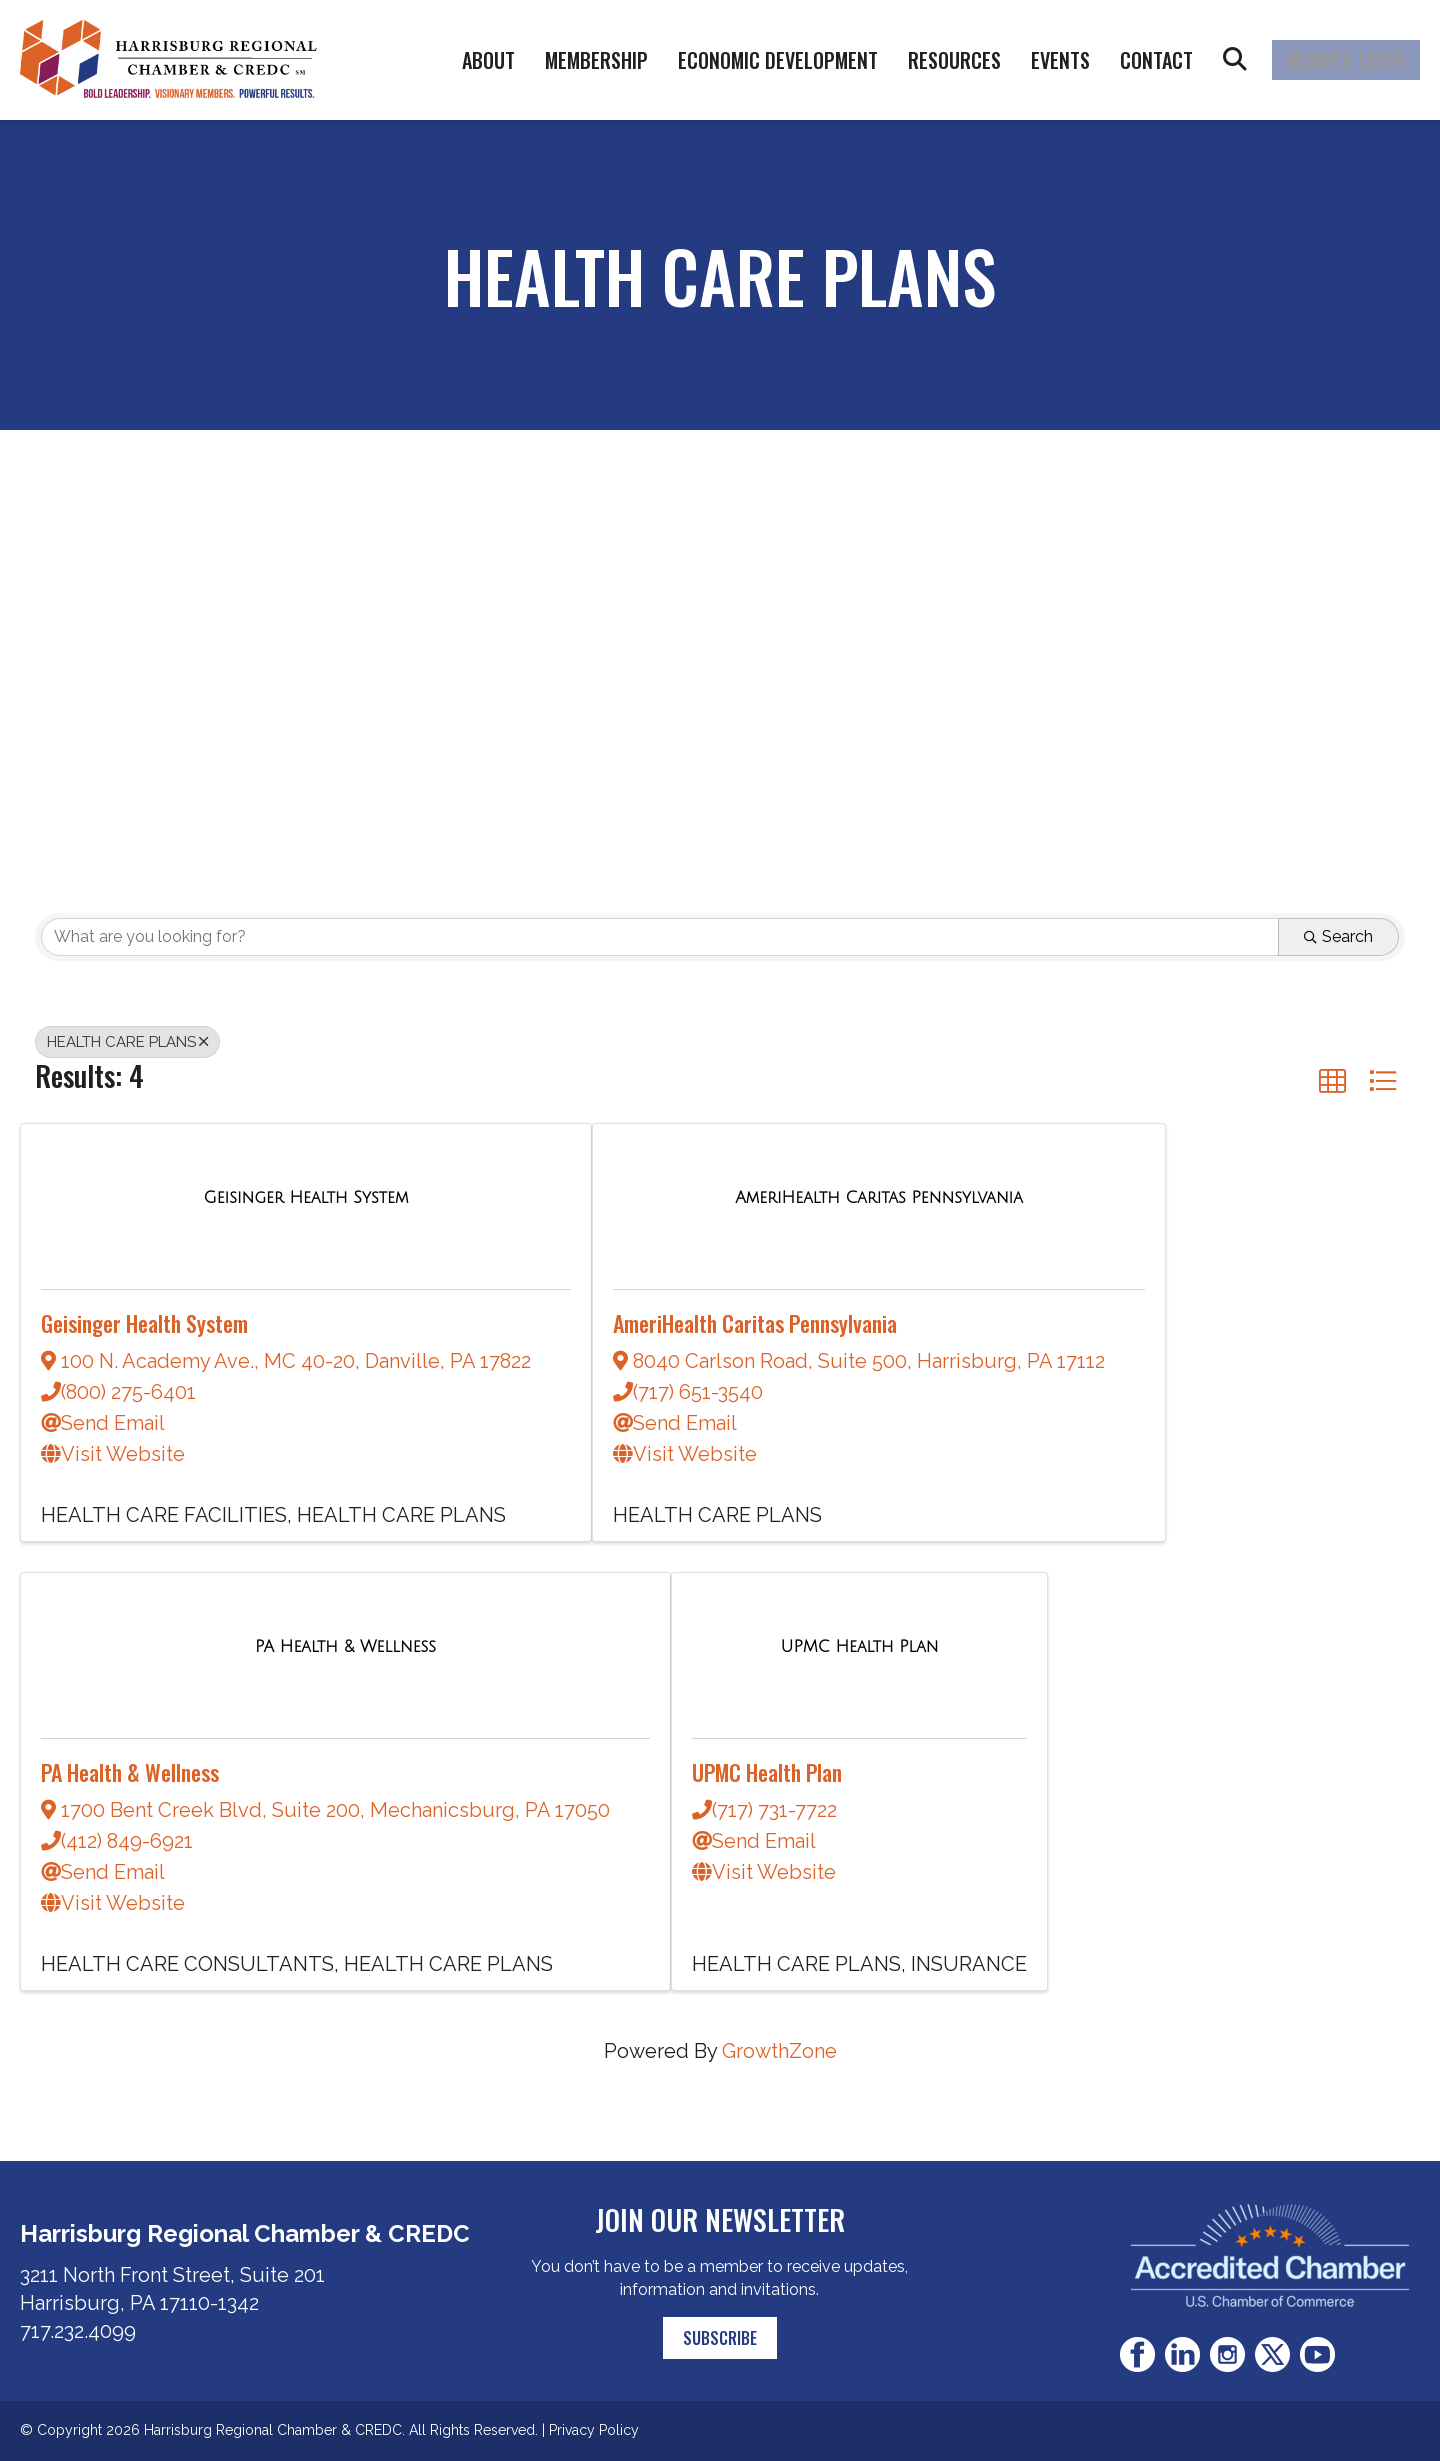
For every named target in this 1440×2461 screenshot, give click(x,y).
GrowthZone (779, 2051)
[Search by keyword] (660, 937)
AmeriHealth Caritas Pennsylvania (755, 1323)
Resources (954, 60)
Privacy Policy (594, 2430)
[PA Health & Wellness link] (345, 1645)
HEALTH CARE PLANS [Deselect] (127, 1042)
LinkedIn (1182, 2354)
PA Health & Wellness (130, 1772)
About (488, 60)
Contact (1156, 60)
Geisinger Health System (144, 1323)
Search (1235, 60)
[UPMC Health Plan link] (859, 1645)
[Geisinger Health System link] (306, 1196)
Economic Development (778, 60)
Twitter (1272, 2354)
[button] (1332, 1080)
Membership (596, 60)
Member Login (1346, 60)
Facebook (1137, 2354)
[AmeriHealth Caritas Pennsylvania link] (879, 1196)
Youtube (1317, 2354)
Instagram (1227, 2354)
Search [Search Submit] (1338, 936)
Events (1060, 60)
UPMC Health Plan (767, 1772)
